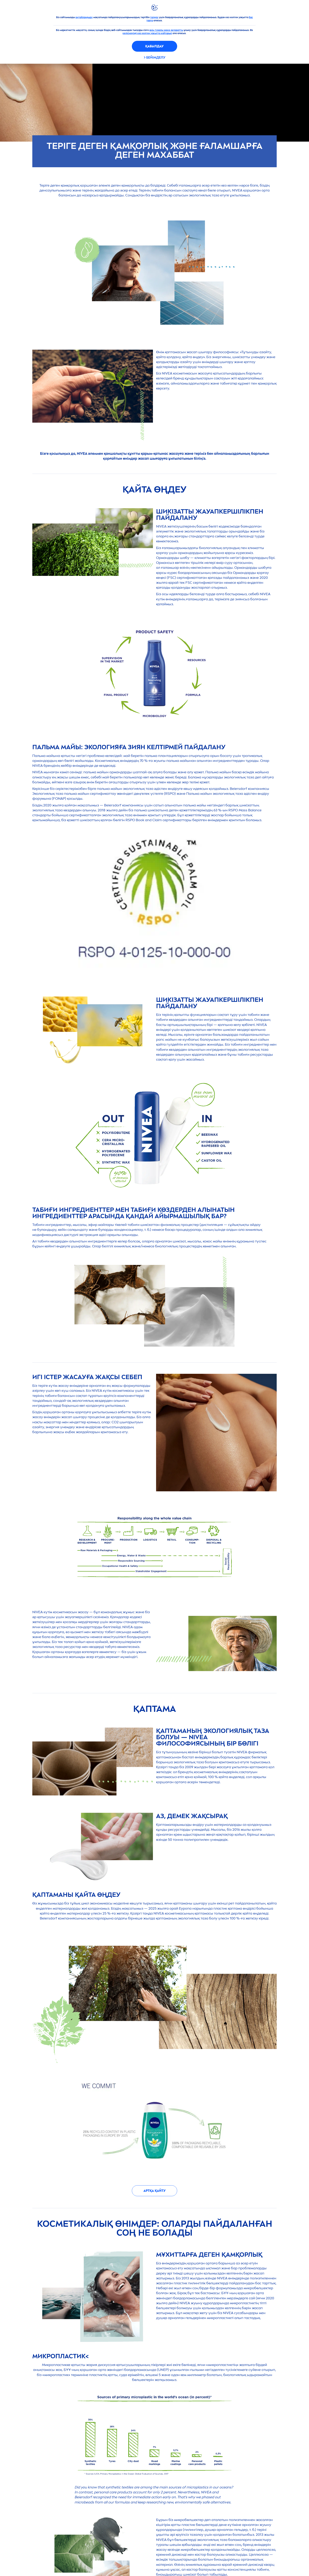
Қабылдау (154, 46)
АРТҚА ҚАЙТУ (154, 2191)
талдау (154, 17)
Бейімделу (155, 57)
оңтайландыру (84, 17)
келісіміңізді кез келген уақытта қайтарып (147, 33)
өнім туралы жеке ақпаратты (166, 30)
